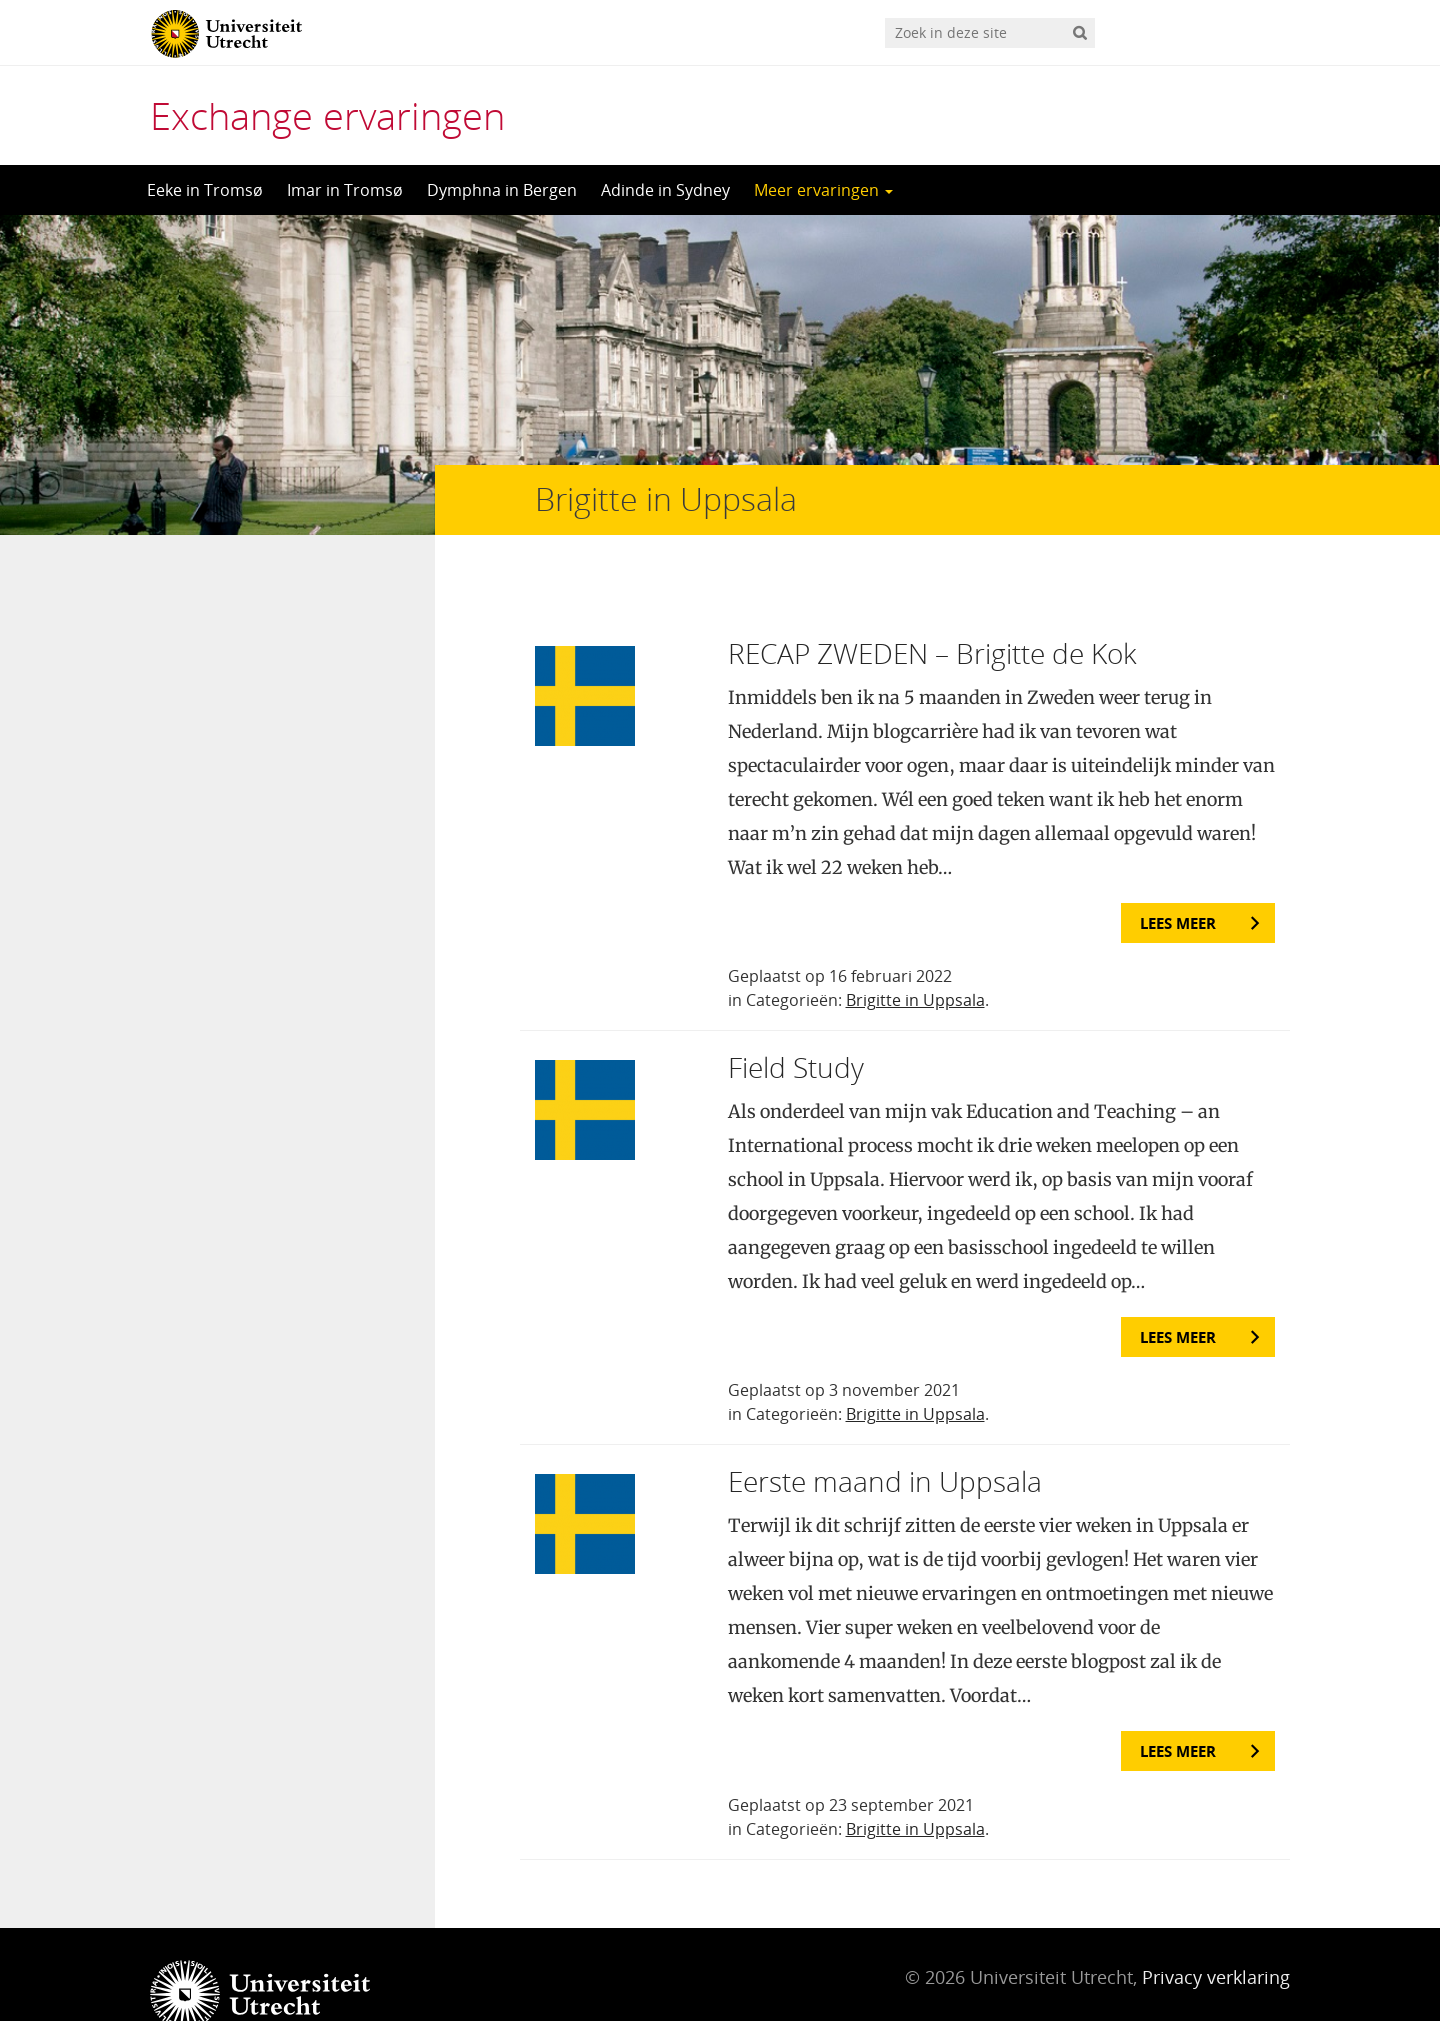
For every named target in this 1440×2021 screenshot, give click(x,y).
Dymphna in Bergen (502, 190)
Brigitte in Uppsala (915, 960)
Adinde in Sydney (665, 190)
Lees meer (1178, 883)
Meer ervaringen (823, 190)
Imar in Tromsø (345, 190)
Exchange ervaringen (327, 115)
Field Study (796, 1027)
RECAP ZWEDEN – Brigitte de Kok (932, 613)
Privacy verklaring (1216, 1937)
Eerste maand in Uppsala (885, 1441)
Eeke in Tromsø (205, 190)
